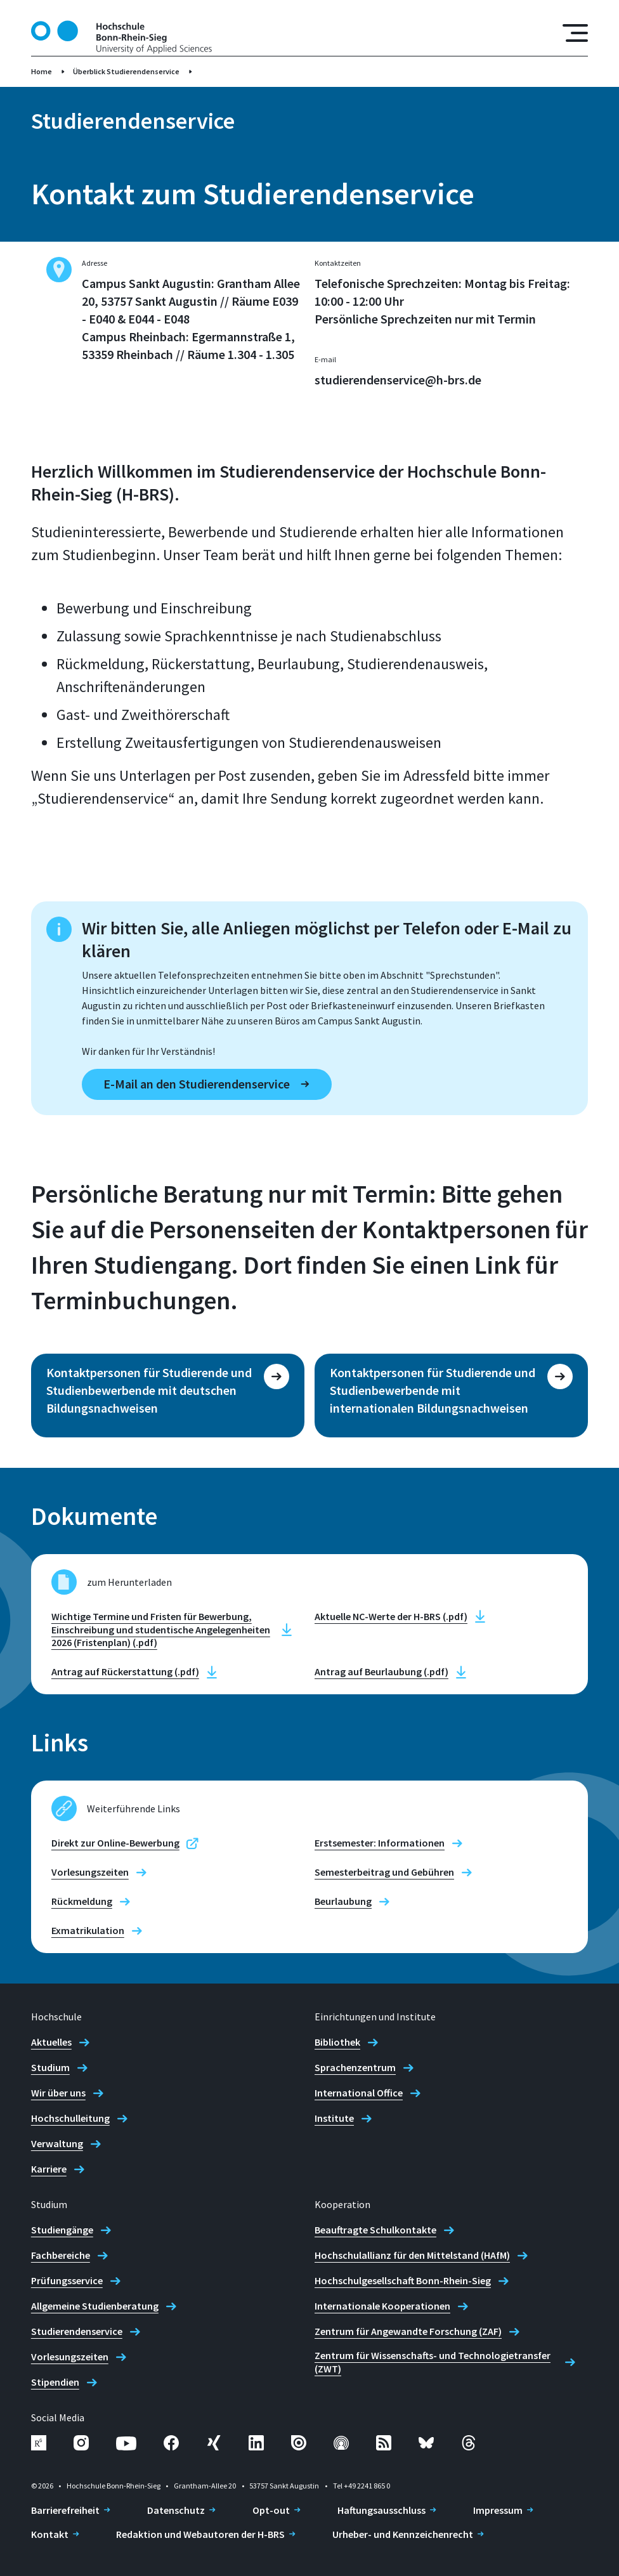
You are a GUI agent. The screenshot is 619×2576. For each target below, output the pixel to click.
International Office (359, 2092)
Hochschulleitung (70, 2118)
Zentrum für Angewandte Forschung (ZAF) (408, 2331)
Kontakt (49, 2534)
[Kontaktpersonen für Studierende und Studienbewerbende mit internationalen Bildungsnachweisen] (451, 1395)
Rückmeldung (81, 1901)
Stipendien (55, 2382)
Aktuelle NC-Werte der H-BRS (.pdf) (391, 1616)
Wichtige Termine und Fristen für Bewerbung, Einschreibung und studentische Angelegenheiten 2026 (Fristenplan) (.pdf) (160, 1629)
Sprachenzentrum (355, 2067)
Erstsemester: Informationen (380, 1842)
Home (41, 71)
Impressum (498, 2510)
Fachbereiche (60, 2255)
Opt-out (271, 2510)
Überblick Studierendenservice (126, 71)
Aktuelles (51, 2042)
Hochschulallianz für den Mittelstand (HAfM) (412, 2255)
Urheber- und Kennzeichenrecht (402, 2534)
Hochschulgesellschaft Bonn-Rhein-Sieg (403, 2280)
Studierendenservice (76, 2331)
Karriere (49, 2168)
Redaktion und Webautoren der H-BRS (200, 2534)
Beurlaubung (343, 1901)
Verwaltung (57, 2143)
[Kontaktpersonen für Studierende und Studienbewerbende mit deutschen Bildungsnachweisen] (167, 1395)
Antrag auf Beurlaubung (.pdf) (381, 1671)
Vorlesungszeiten (90, 1872)
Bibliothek (337, 2042)
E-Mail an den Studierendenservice (196, 1084)
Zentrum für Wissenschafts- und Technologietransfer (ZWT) (433, 2362)
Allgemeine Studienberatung (95, 2305)
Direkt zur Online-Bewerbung (115, 1842)
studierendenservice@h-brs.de (398, 380)
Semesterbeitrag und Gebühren (384, 1872)
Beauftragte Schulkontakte (375, 2229)
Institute (334, 2118)
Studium (50, 2067)
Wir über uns (58, 2092)
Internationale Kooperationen (382, 2305)
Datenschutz (176, 2510)
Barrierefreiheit (65, 2510)
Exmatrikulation (87, 1930)
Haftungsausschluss (381, 2510)
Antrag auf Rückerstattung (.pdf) (125, 1671)
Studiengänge (62, 2229)
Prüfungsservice (67, 2280)
